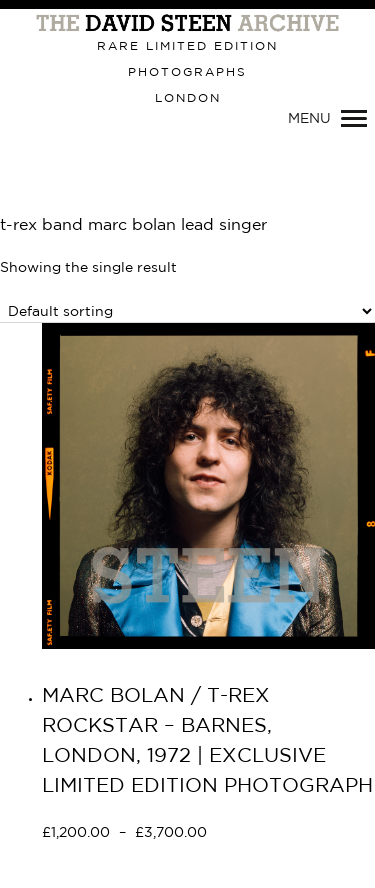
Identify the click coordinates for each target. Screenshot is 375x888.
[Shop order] (187, 311)
